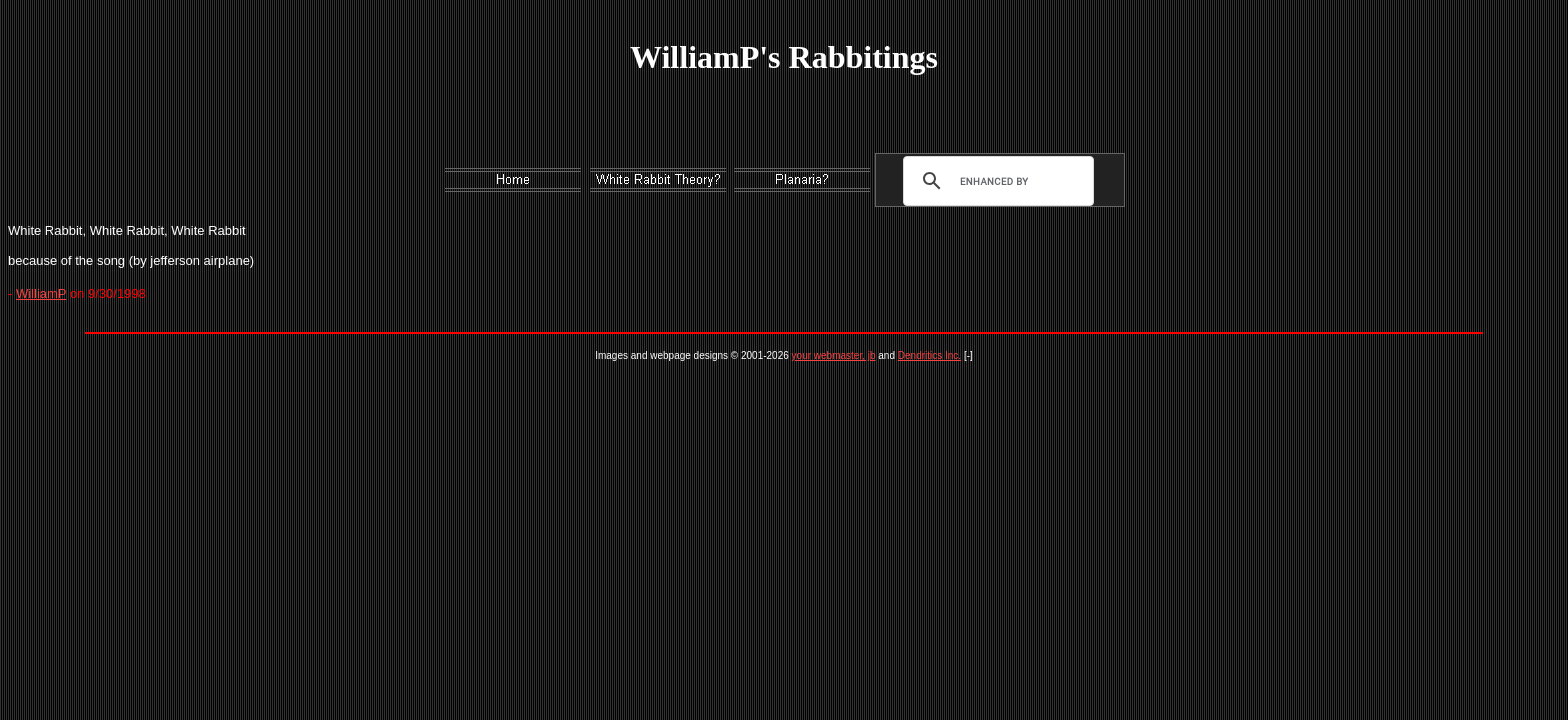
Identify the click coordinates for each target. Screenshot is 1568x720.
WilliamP (41, 293)
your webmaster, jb (834, 355)
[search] (994, 181)
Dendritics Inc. (929, 355)
